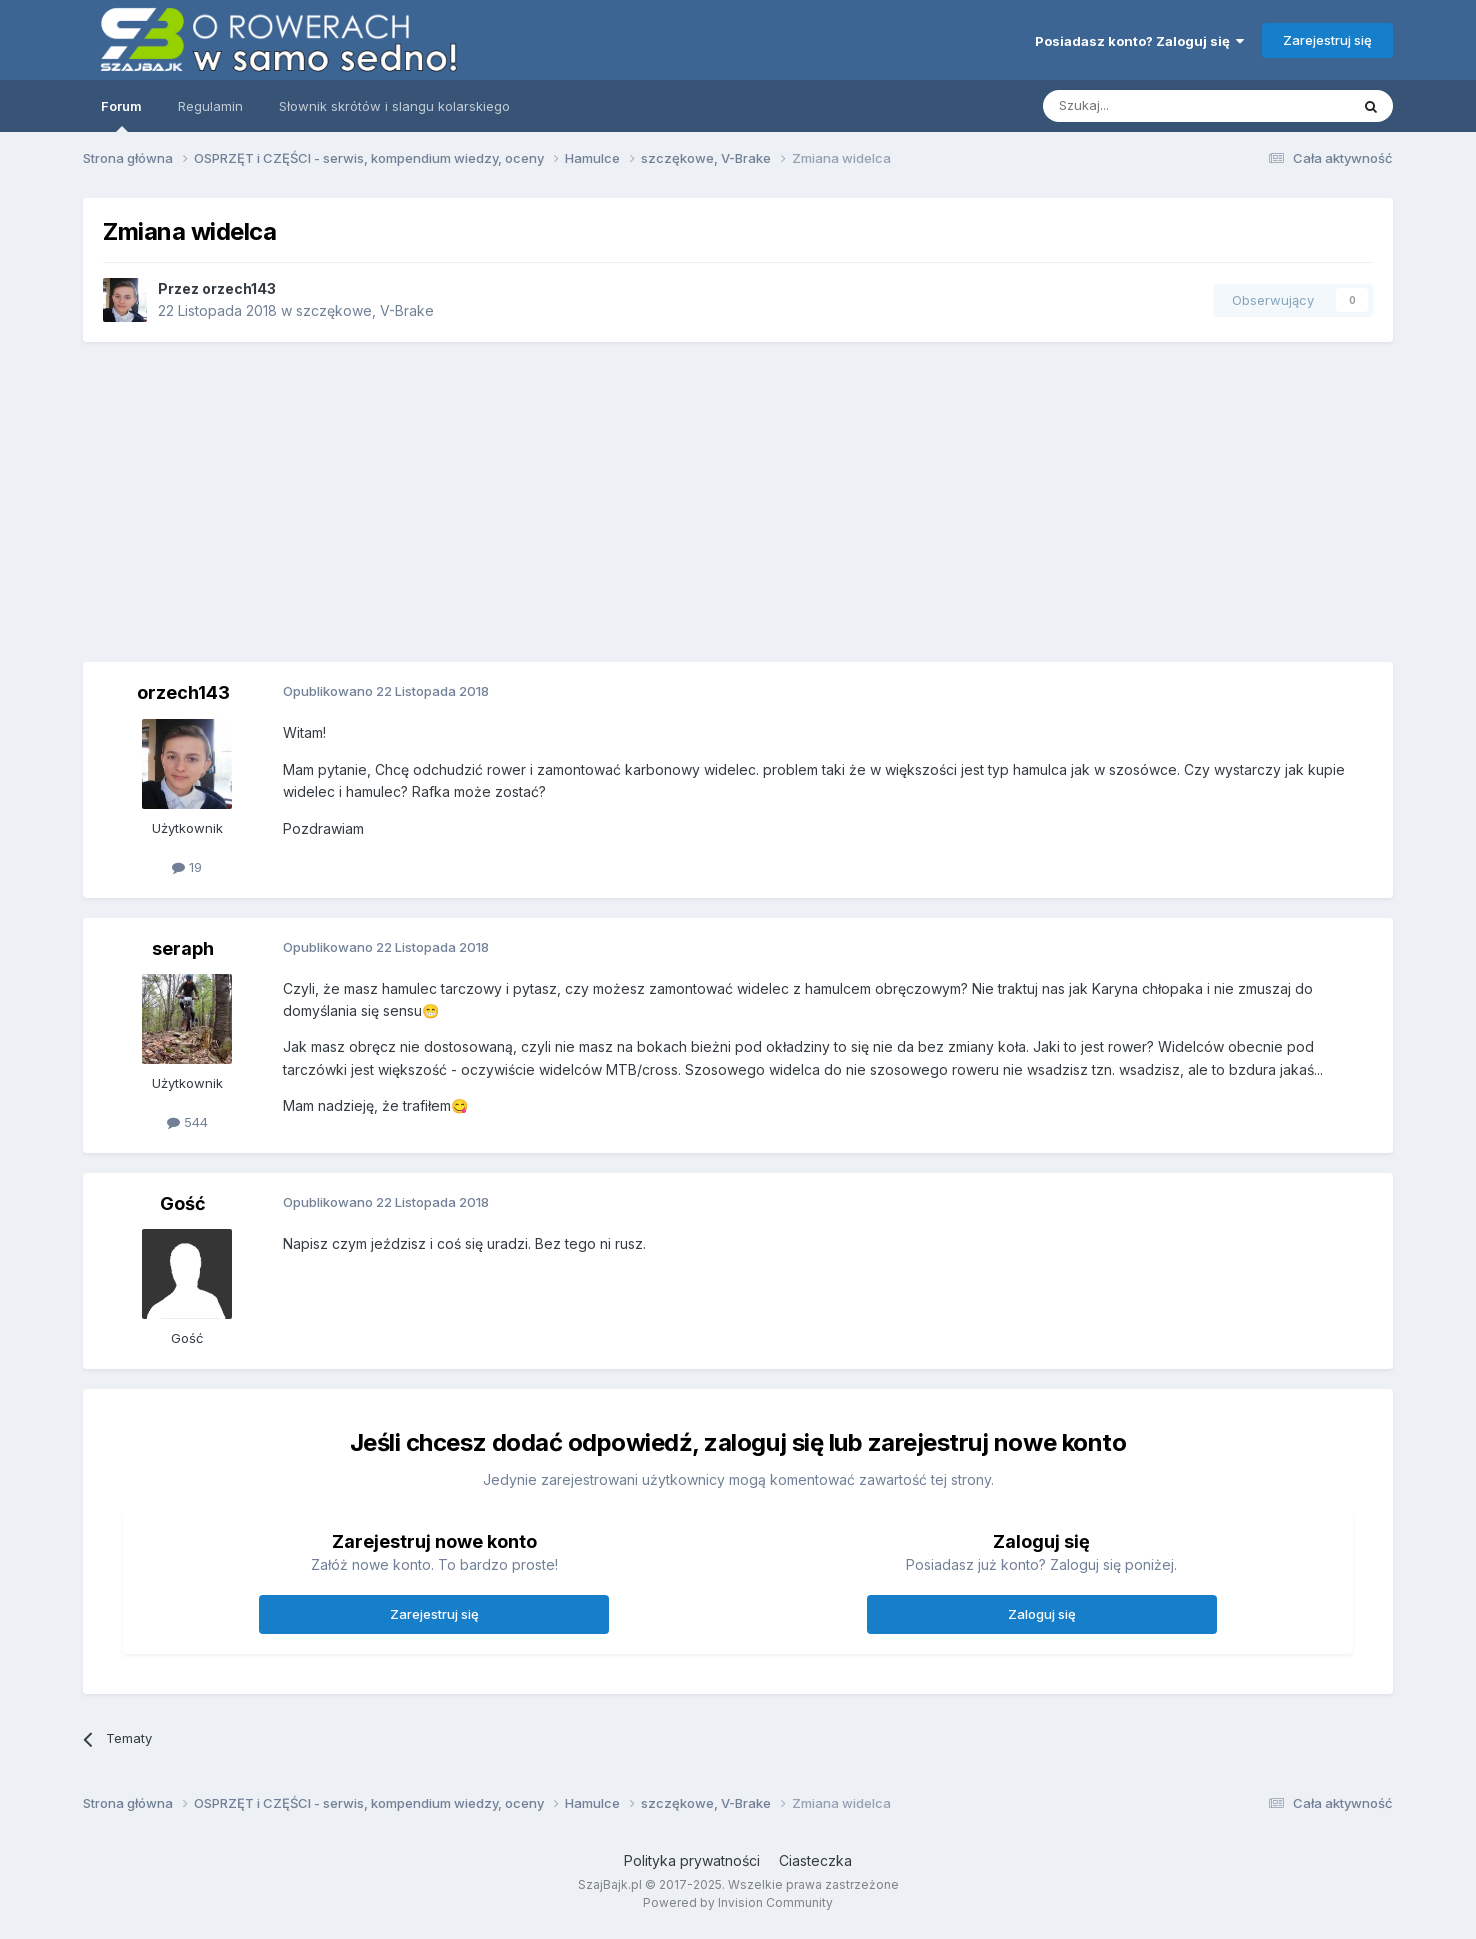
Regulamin (210, 106)
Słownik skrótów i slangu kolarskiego (394, 106)
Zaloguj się (1042, 1614)
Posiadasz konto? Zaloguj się (1139, 41)
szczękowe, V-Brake (365, 310)
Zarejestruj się (1327, 40)
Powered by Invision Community (738, 1902)
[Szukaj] (1146, 106)
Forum (121, 115)
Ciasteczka (815, 1860)
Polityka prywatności (692, 1860)
